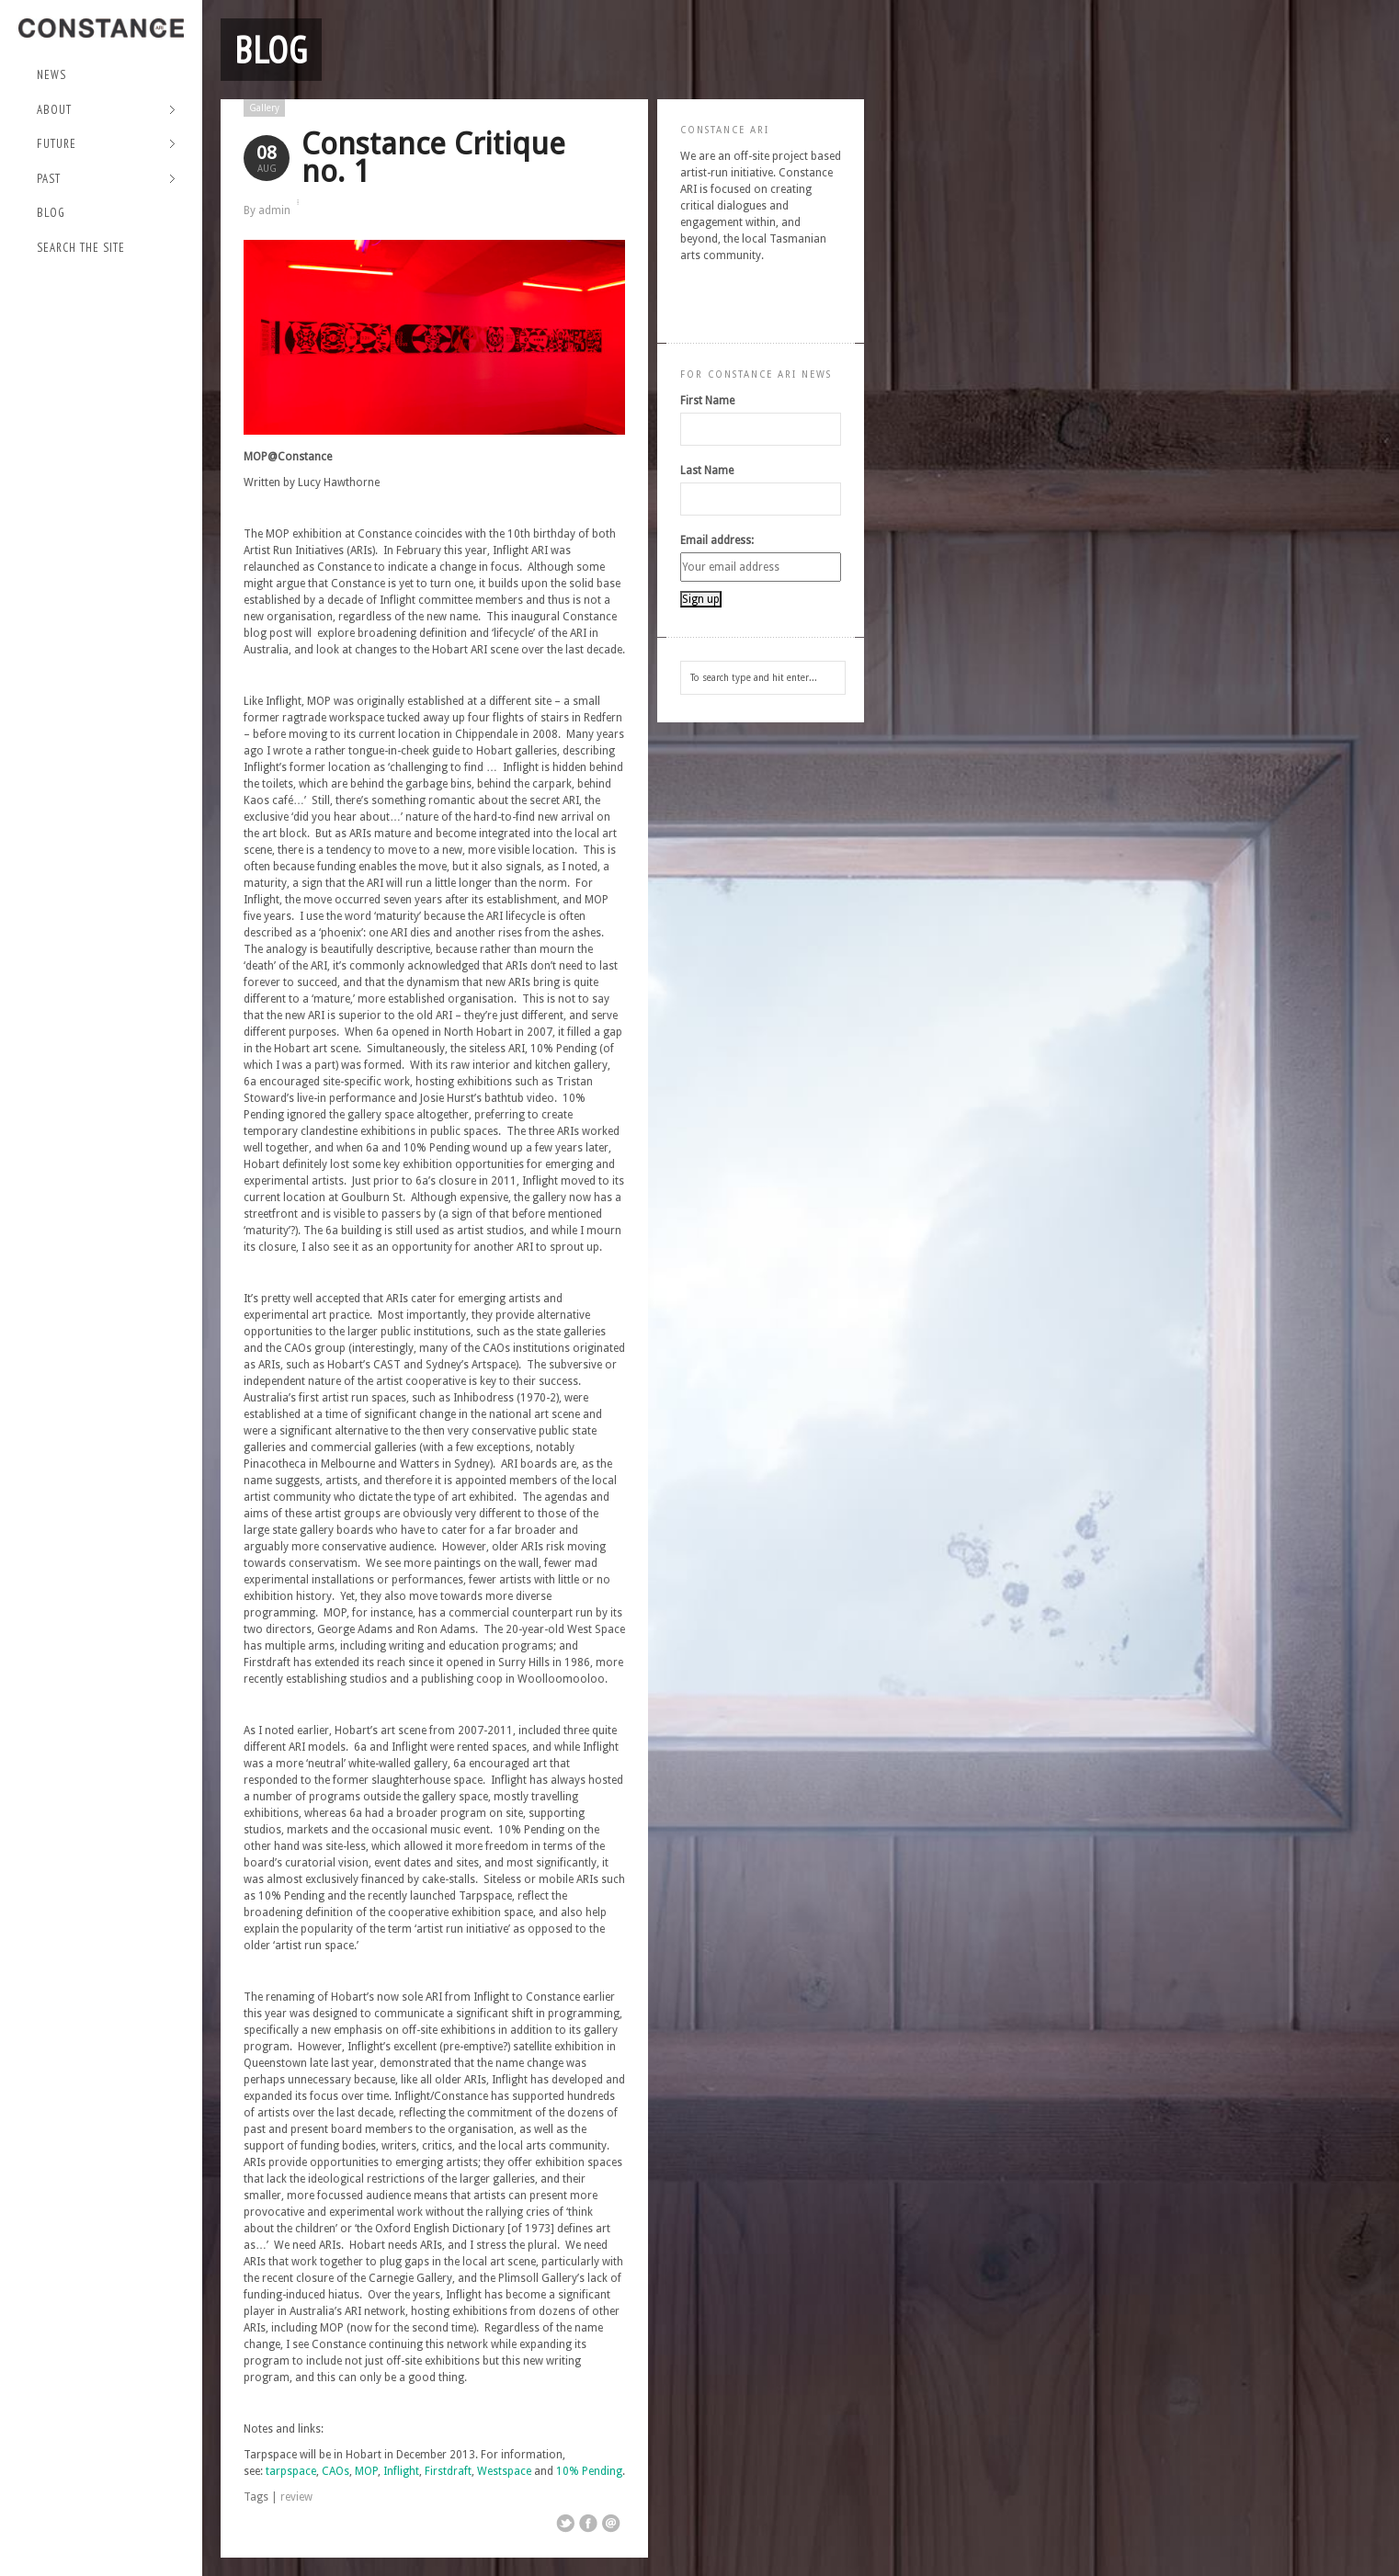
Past (106, 179)
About (106, 110)
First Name (707, 400)
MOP (366, 2471)
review (296, 2497)
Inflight (401, 2471)
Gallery (264, 108)
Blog (51, 213)
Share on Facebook (588, 2523)
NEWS (51, 75)
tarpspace (291, 2471)
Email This (611, 2523)
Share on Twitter (565, 2523)
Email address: (717, 540)
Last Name (707, 470)
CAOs (335, 2471)
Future (106, 144)
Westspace (504, 2471)
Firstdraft (448, 2471)
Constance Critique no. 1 (433, 157)
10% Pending (589, 2471)
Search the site (81, 247)
